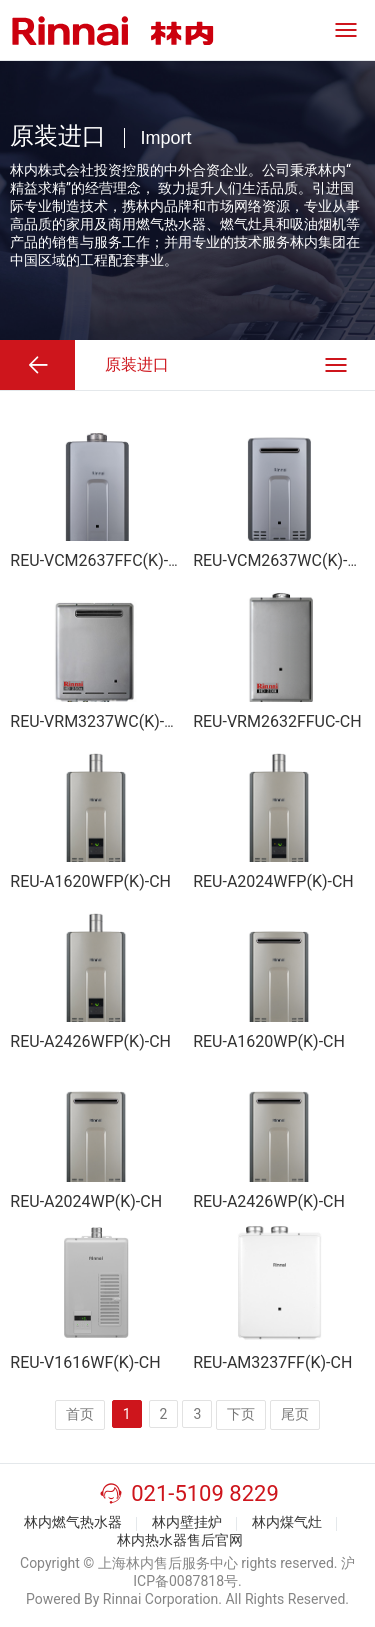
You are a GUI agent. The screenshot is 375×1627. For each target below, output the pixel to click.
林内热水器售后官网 (180, 1540)
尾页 (295, 1414)
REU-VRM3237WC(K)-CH (98, 721)
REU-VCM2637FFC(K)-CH (100, 560)
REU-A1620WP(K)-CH (269, 1041)
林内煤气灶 (287, 1522)
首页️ (80, 1414)
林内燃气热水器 (73, 1522)
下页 (241, 1414)
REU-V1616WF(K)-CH (85, 1362)
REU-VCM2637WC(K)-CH (281, 560)
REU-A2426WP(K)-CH (269, 1201)
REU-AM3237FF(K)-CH (272, 1362)
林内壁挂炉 (187, 1522)
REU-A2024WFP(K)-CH (273, 881)
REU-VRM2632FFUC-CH (277, 721)
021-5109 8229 (205, 1493)
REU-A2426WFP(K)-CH (90, 1041)
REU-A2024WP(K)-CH (86, 1201)
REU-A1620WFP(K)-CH (90, 881)
